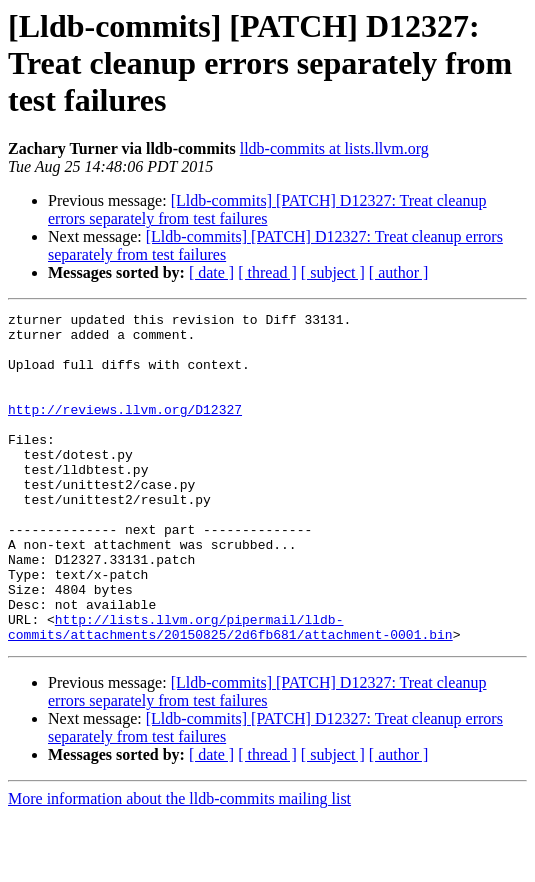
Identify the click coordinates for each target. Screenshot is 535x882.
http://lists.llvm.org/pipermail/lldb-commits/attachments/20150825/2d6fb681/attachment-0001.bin (230, 691)
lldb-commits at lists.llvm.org (334, 148)
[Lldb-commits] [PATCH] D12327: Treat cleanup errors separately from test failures (267, 209)
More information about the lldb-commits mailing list (179, 864)
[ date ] (211, 272)
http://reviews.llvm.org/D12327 (125, 430)
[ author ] (399, 272)
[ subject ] (333, 272)
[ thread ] (267, 272)
